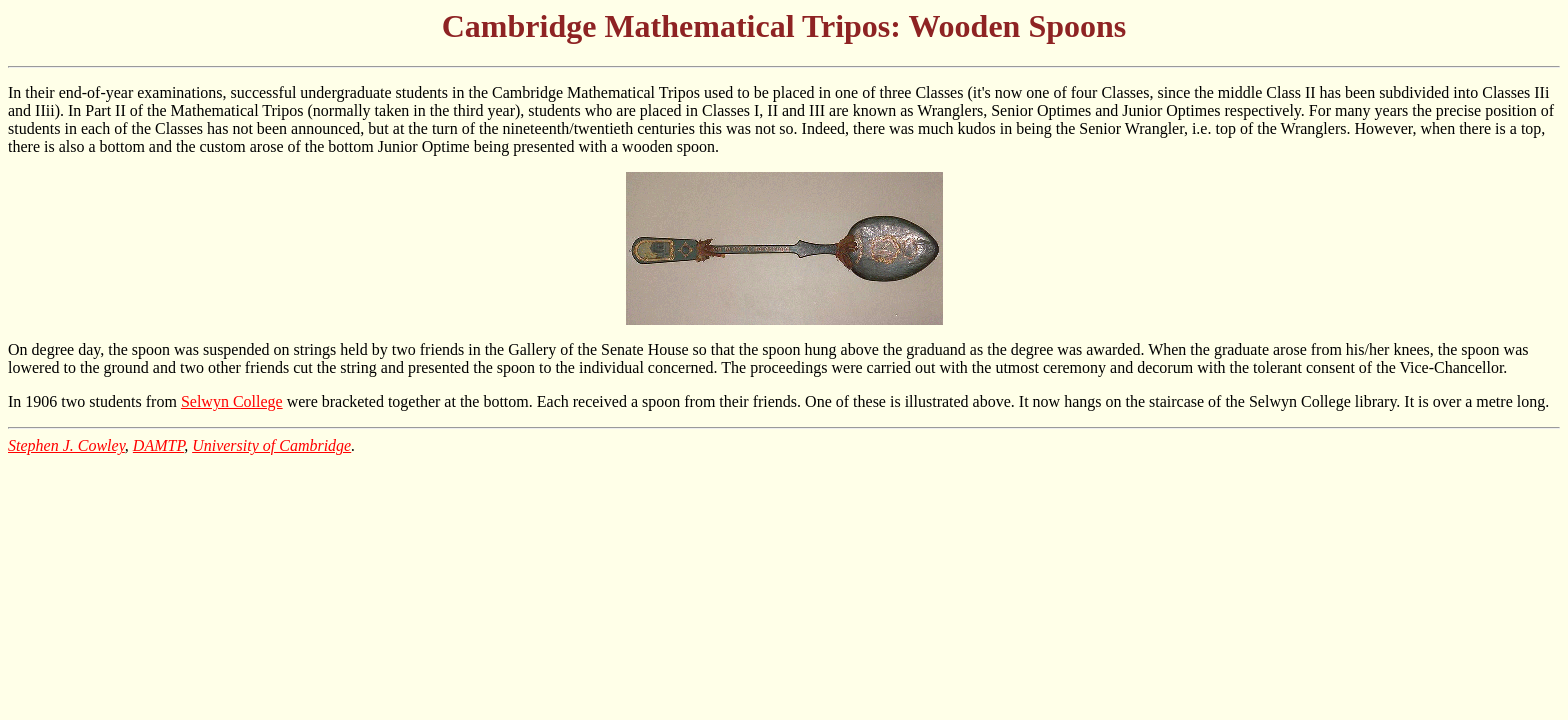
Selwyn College (232, 401)
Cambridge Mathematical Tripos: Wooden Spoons (784, 26)
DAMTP (158, 445)
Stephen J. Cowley (66, 445)
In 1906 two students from (94, 401)
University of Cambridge (271, 445)
